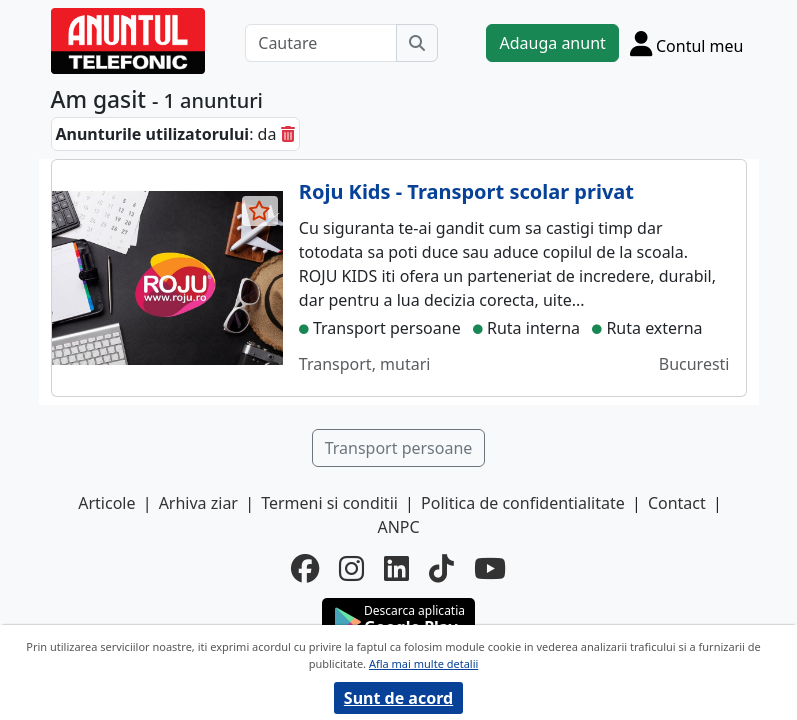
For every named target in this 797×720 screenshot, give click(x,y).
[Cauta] (417, 43)
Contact (677, 503)
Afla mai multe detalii (423, 663)
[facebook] (305, 568)
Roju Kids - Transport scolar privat (466, 191)
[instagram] (351, 568)
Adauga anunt (552, 43)
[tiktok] (441, 568)
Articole (106, 503)
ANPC (398, 527)
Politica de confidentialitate (523, 503)
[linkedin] (396, 568)
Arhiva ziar (198, 503)
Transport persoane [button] (399, 448)
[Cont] (687, 43)
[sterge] (288, 134)
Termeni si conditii (329, 503)
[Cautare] (321, 43)
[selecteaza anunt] (260, 211)
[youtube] (490, 568)
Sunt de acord (398, 698)
